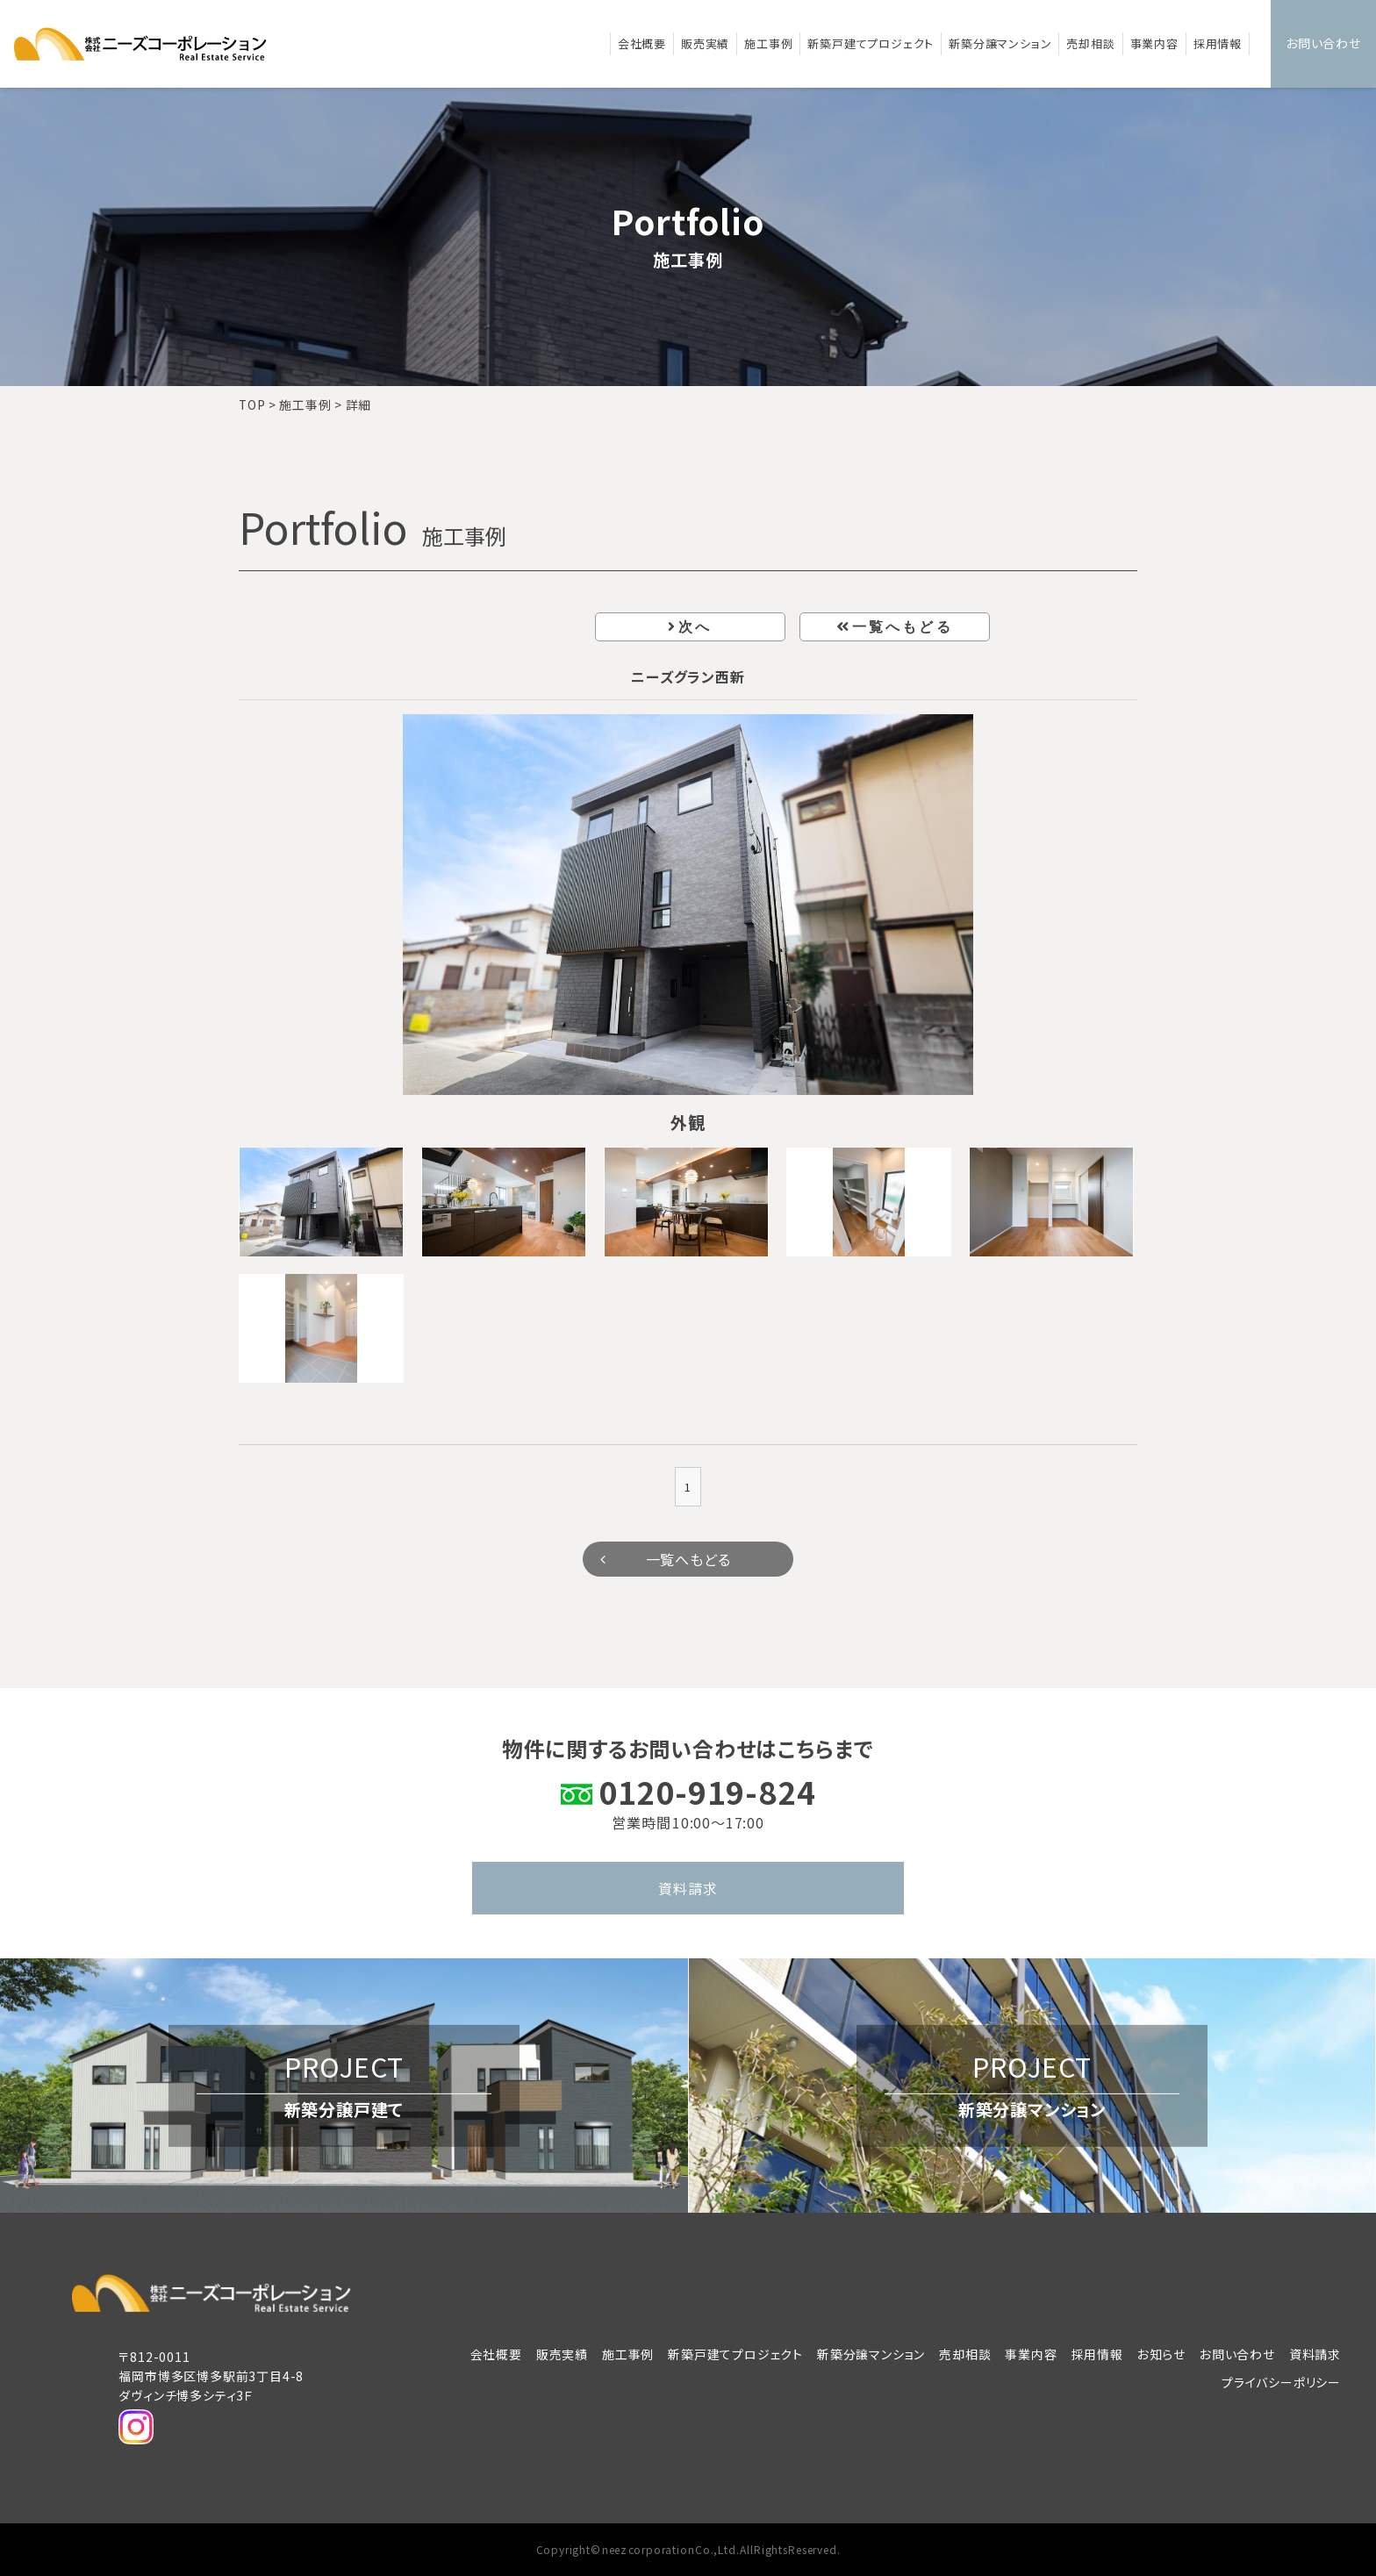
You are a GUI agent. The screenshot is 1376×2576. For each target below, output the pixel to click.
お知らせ (1161, 2354)
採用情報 (1217, 43)
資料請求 (687, 1888)
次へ (695, 626)
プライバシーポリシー (1281, 2382)
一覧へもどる (902, 626)
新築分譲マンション (1000, 43)
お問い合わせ (1323, 43)
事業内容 (1154, 43)
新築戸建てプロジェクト (870, 43)
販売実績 (705, 43)
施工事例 (768, 43)
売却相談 (1090, 43)
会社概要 (642, 43)
